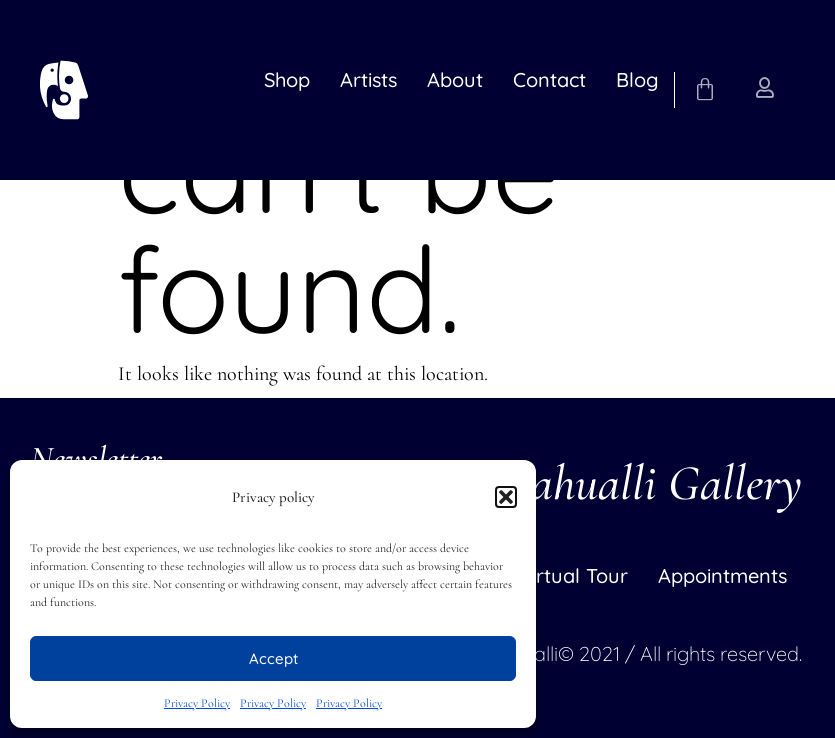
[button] (506, 497)
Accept (273, 658)
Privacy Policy (197, 703)
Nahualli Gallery (650, 483)
